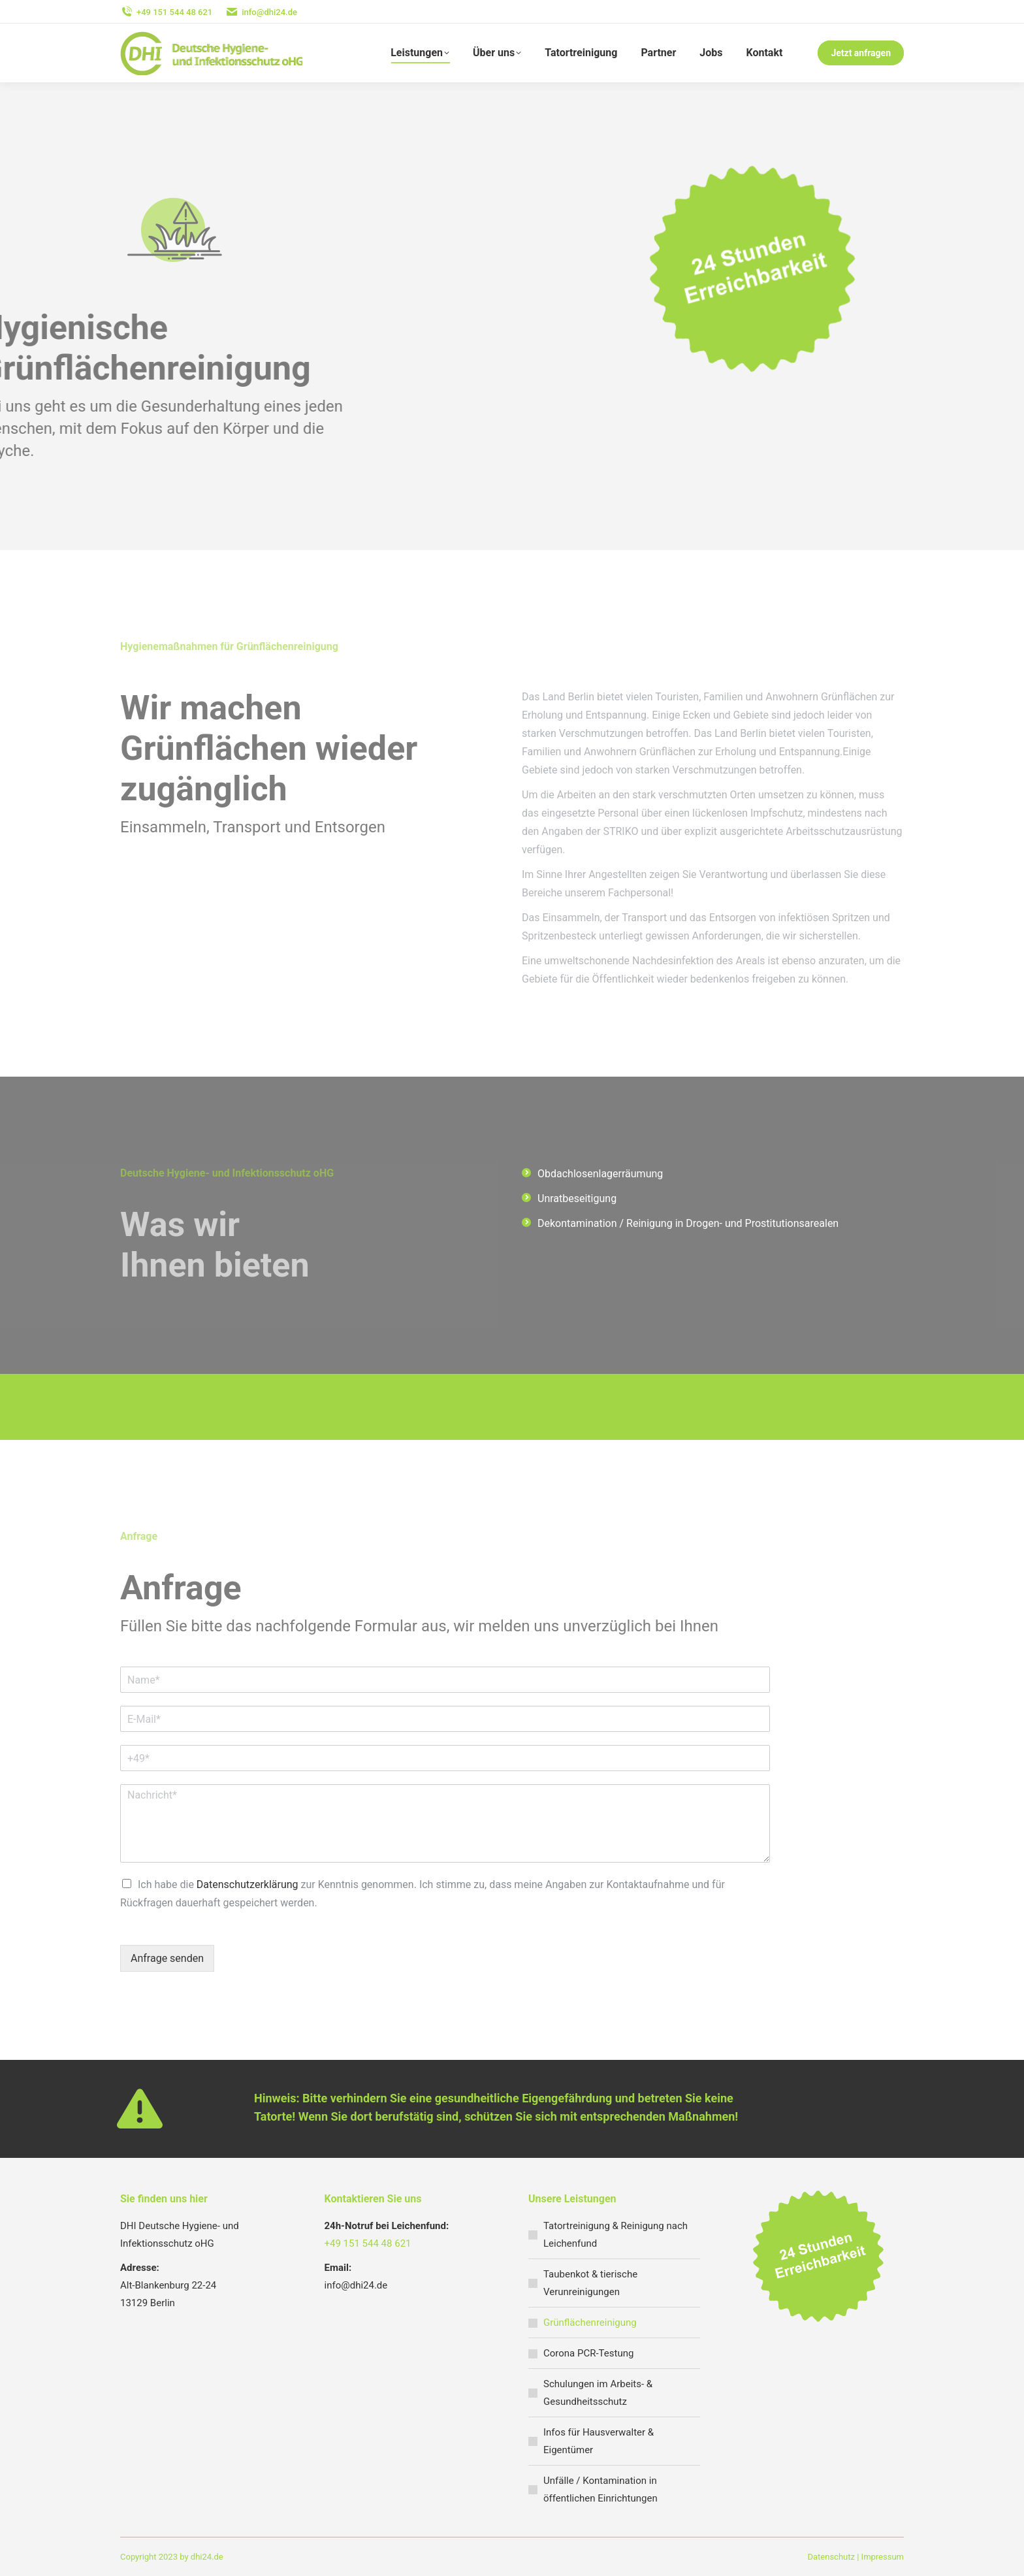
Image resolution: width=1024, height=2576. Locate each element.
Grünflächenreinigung (590, 2322)
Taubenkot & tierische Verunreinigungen (590, 2283)
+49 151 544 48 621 (368, 2243)
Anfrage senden (167, 1958)
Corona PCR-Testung (588, 2353)
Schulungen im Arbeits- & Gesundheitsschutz (597, 2392)
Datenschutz (830, 2557)
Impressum (882, 2557)
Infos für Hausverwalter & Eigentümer (598, 2441)
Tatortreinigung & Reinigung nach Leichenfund (615, 2234)
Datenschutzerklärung (247, 1884)
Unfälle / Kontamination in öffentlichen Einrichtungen (600, 2489)
